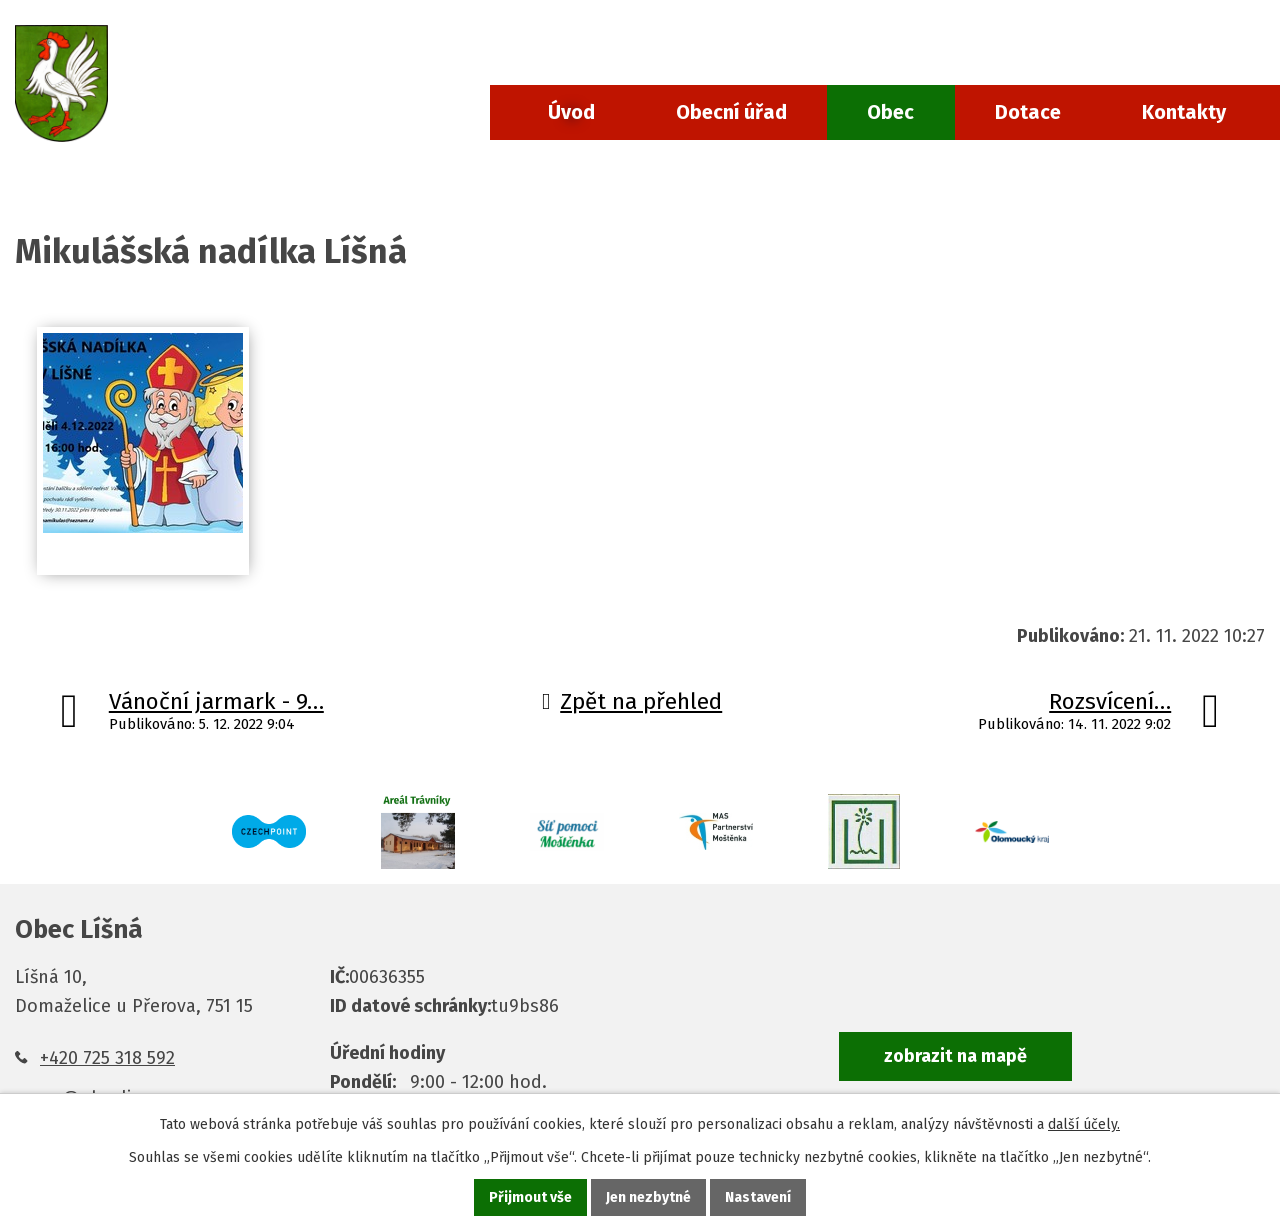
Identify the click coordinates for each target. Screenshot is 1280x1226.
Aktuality (185, 186)
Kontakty (1184, 112)
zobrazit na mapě (955, 1056)
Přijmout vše (530, 1197)
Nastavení (758, 1197)
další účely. (1084, 1124)
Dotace (1028, 112)
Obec (890, 112)
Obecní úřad (731, 112)
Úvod (571, 112)
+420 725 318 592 (107, 1058)
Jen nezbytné (648, 1197)
